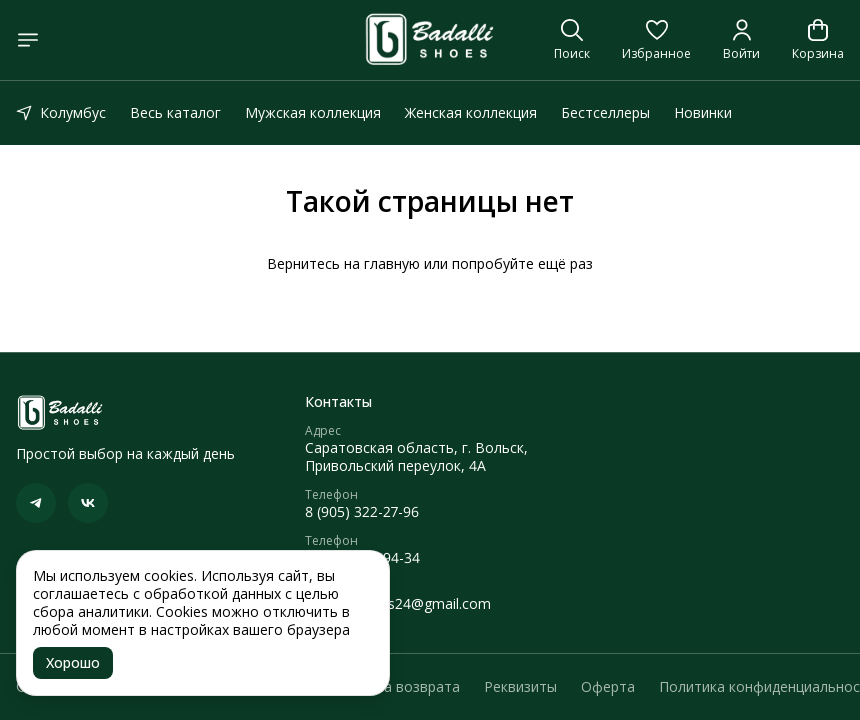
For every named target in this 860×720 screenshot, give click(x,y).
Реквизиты (520, 687)
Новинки (703, 112)
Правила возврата (397, 687)
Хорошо (73, 662)
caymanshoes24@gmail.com (398, 604)
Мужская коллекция (313, 112)
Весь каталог (175, 112)
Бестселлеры (605, 112)
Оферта (608, 687)
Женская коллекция (471, 112)
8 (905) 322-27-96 (362, 512)
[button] (656, 40)
